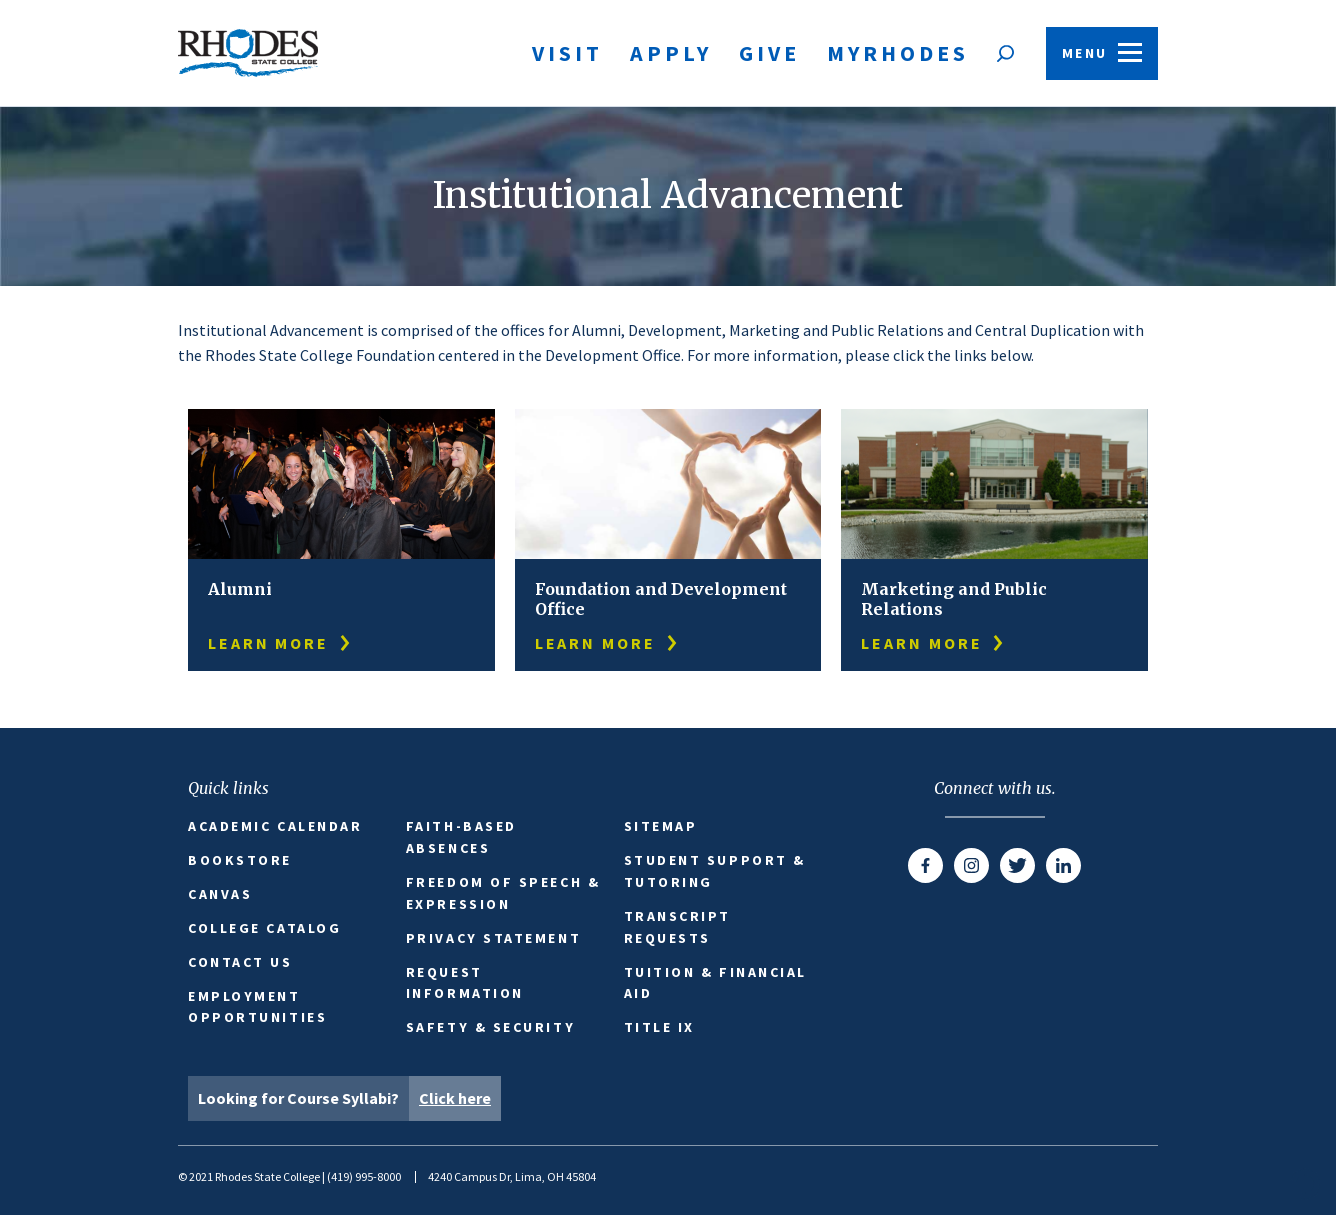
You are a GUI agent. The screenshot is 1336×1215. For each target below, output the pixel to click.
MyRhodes (898, 53)
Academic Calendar (275, 826)
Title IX (659, 1027)
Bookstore (240, 860)
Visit (567, 53)
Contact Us (240, 962)
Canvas (220, 894)
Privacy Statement (493, 938)
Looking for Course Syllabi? (349, 1098)
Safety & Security (490, 1027)
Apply (671, 53)
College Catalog (264, 928)
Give (769, 53)
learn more (280, 643)
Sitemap (661, 826)
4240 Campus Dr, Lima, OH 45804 (512, 1176)
